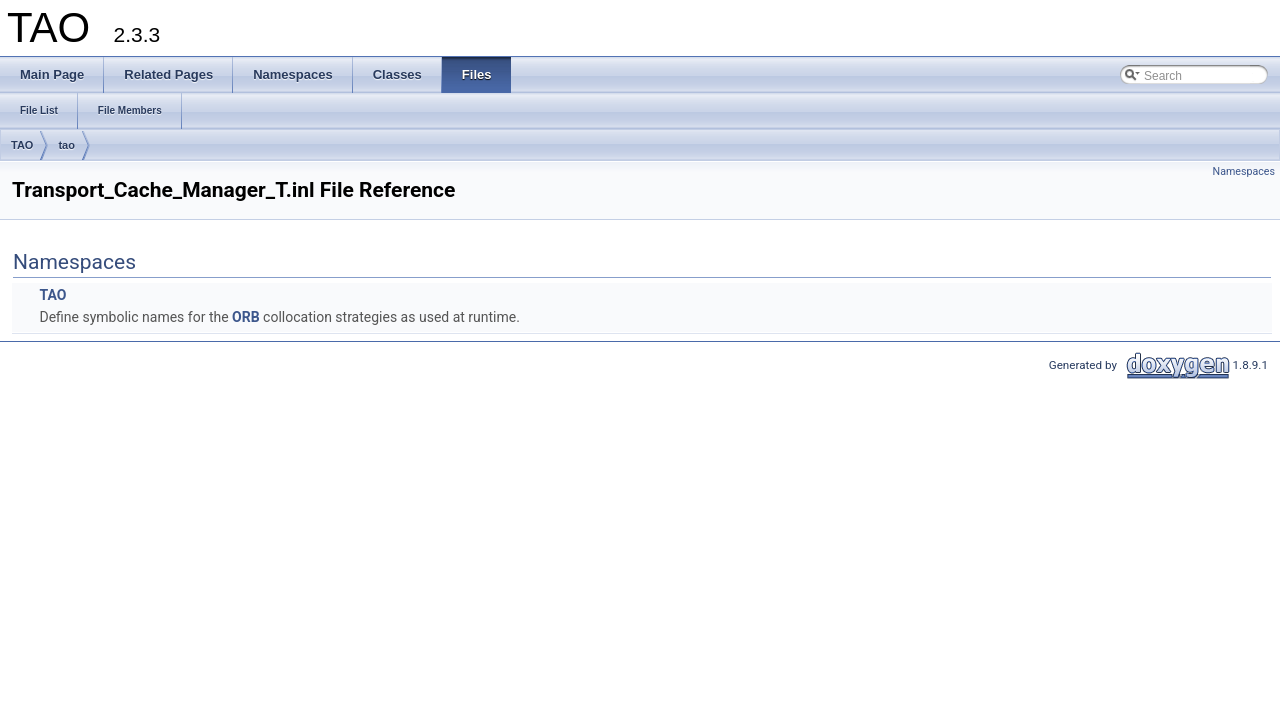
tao (66, 145)
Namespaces (1244, 171)
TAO (22, 145)
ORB (246, 317)
